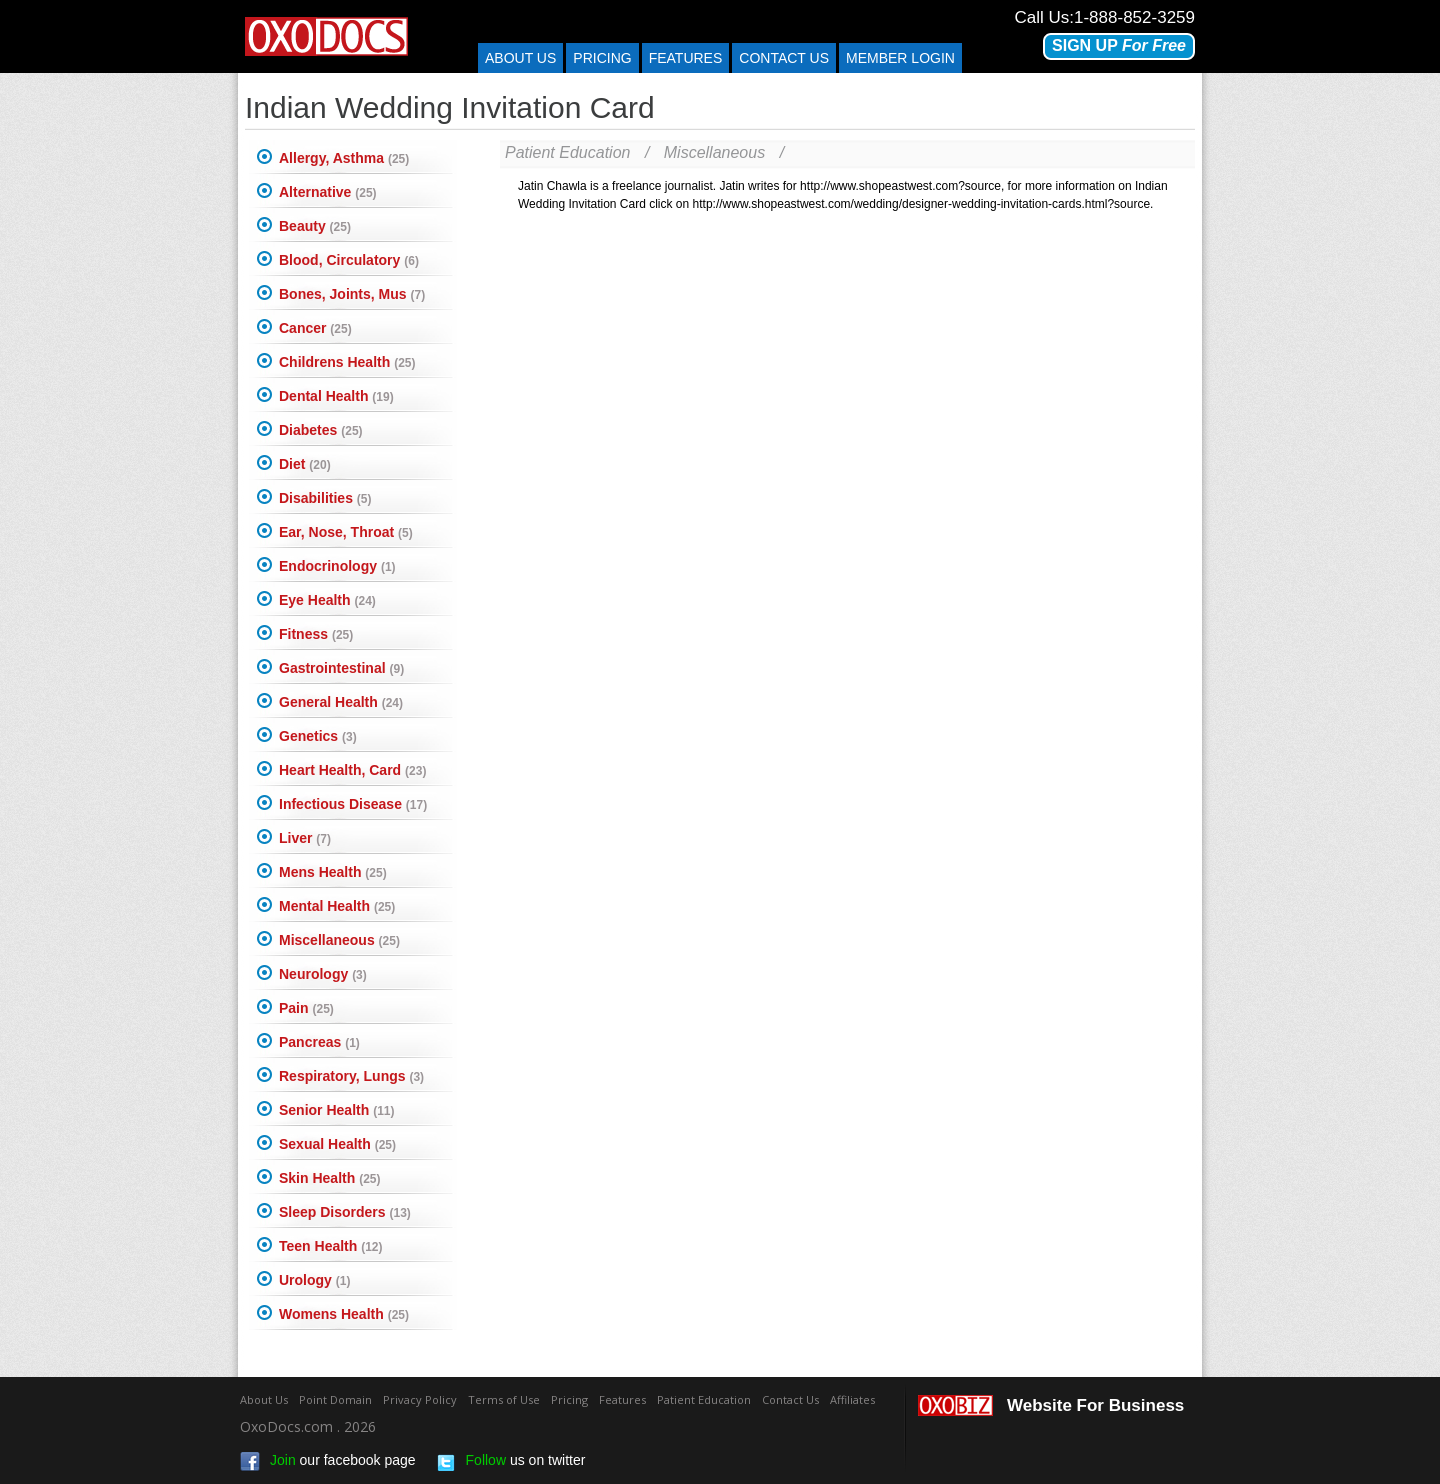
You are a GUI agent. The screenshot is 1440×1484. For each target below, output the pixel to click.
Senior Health (336, 1110)
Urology (314, 1280)
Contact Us (790, 1399)
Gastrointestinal (341, 668)
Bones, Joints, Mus (352, 294)
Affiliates (852, 1399)
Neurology (323, 974)
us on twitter (511, 1462)
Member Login (900, 58)
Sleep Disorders (345, 1212)
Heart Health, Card (352, 770)
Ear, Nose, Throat (346, 532)
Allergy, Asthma (344, 158)
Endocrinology (337, 566)
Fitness (316, 634)
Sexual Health (337, 1144)
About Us (520, 58)
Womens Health (344, 1314)
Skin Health (329, 1178)
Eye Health (327, 600)
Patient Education (567, 152)
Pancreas (319, 1042)
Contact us (784, 58)
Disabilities (325, 498)
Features (686, 58)
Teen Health (331, 1246)
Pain (306, 1008)
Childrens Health (347, 362)
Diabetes (321, 430)
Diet (305, 464)
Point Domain (335, 1399)
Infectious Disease (353, 804)
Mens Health (333, 872)
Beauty (315, 226)
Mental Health (337, 906)
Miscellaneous (339, 940)
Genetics (318, 736)
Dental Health (336, 396)
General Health (341, 702)
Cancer (315, 328)
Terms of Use (504, 1399)
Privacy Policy (420, 1399)
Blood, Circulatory (349, 260)
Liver (305, 838)
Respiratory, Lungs (351, 1076)
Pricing (602, 58)
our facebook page (328, 1462)
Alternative (328, 192)
